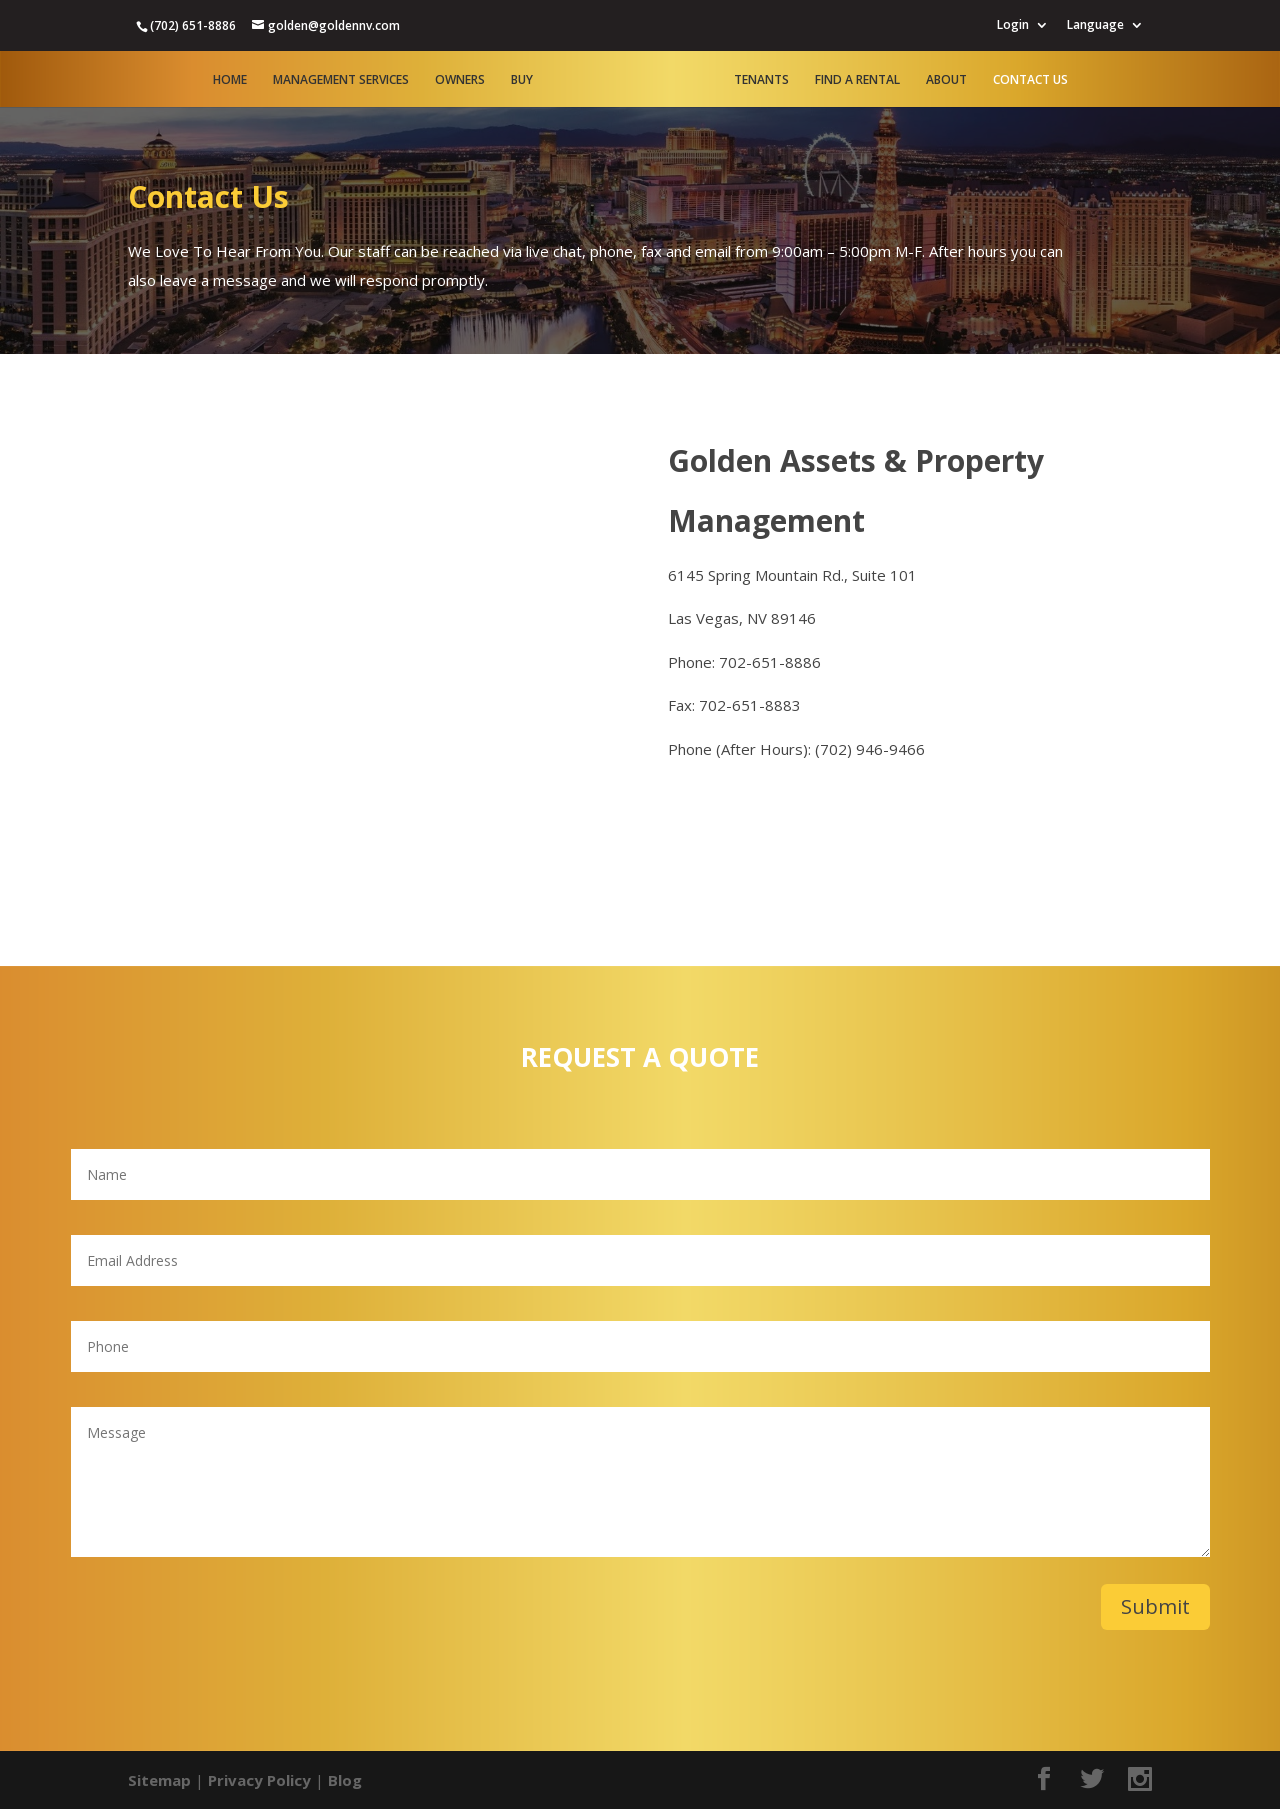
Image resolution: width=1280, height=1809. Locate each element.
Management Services (341, 80)
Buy (522, 80)
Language (1095, 26)
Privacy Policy (259, 1780)
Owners (460, 80)
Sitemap (159, 1780)
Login (1013, 26)
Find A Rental (857, 80)
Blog (345, 1780)
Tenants (761, 80)
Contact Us (1030, 80)
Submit (1155, 1606)
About (946, 80)
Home (230, 80)
